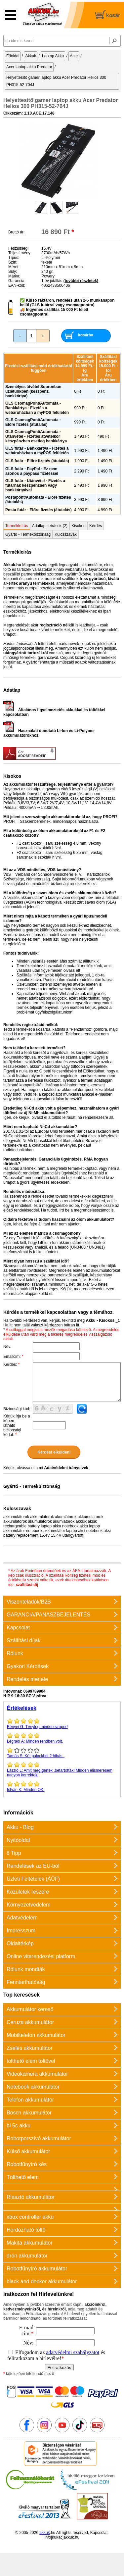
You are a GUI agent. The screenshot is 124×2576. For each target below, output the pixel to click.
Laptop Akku (53, 56)
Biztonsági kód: (16, 1409)
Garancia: (16, 280)
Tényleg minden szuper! (62, 1723)
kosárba (85, 335)
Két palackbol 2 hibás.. (62, 1752)
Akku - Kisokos (100, 1320)
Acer (74, 56)
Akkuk (30, 56)
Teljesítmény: (19, 253)
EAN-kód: (16, 285)
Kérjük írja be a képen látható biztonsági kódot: (16, 1425)
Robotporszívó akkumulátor (39, 2138)
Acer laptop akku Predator (29, 67)
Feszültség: (18, 248)
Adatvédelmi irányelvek (66, 1467)
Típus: (13, 257)
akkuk (44, 2532)
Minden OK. (62, 1786)
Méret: (14, 267)
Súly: (12, 271)
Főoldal (12, 56)
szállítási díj (27, 1584)
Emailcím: (13, 1356)
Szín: (12, 262)
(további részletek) (80, 280)
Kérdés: (11, 1364)
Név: (7, 1346)
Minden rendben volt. (62, 1738)
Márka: (14, 276)
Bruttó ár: (16, 232)
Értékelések (21, 1708)
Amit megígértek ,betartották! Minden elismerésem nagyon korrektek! (62, 1769)
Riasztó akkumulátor (31, 2197)
